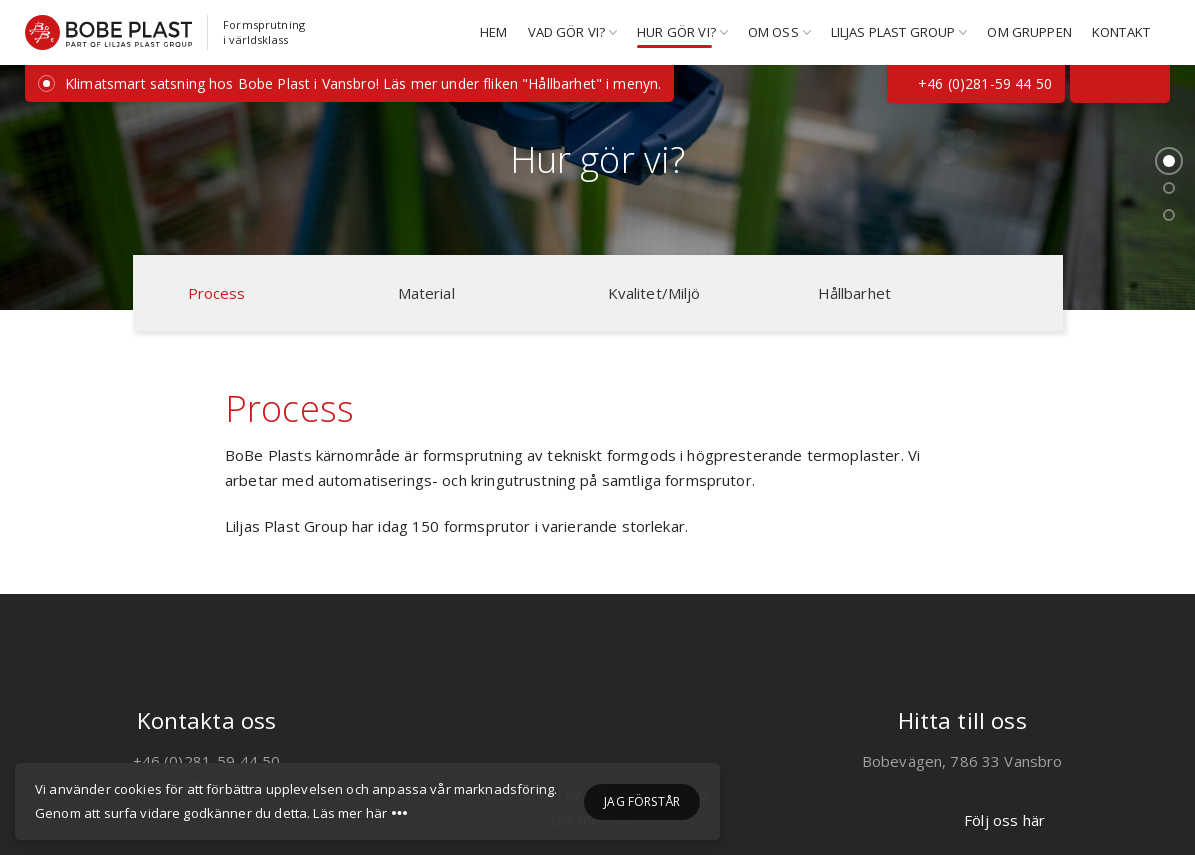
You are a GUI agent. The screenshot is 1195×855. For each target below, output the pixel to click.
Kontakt (1121, 32)
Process (217, 293)
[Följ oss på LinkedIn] (1120, 84)
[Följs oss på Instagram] (1148, 84)
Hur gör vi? (676, 32)
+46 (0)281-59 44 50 (976, 84)
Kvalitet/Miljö (654, 293)
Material (426, 293)
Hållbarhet (855, 293)
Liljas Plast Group (893, 32)
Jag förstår (642, 802)
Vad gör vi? (567, 32)
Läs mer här (350, 814)
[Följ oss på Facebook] (1092, 84)
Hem (493, 32)
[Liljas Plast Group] (598, 724)
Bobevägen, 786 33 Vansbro (962, 761)
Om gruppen (1029, 32)
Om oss (773, 32)
